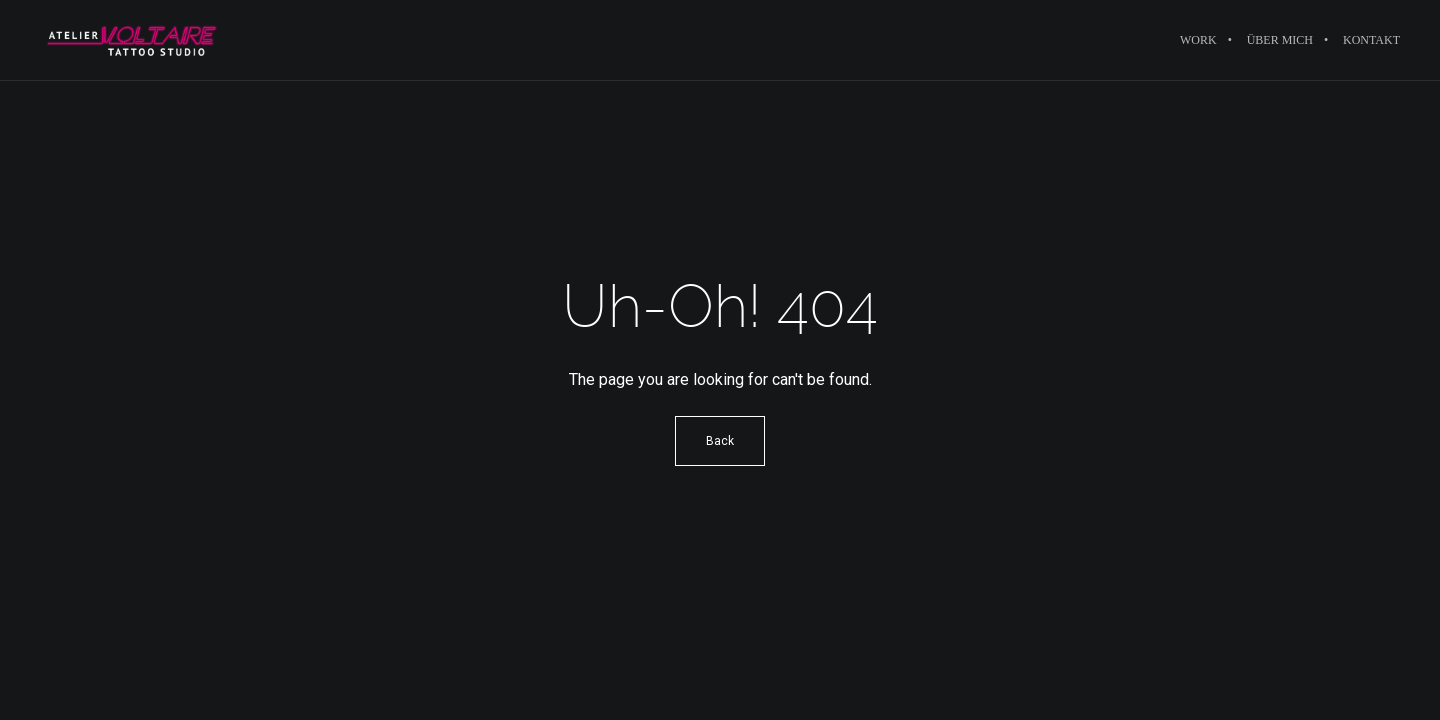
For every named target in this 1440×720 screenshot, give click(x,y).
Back (720, 441)
